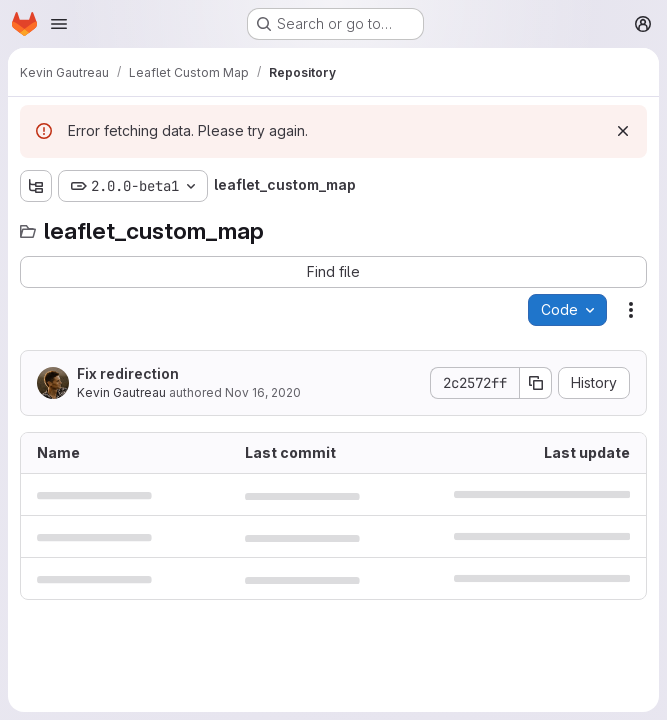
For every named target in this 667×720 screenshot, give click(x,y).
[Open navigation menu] (59, 24)
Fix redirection (128, 373)
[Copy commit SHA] (536, 383)
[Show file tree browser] (36, 186)
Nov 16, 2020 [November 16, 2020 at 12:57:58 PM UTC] (263, 392)
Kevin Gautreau (121, 392)
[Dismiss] (623, 131)
